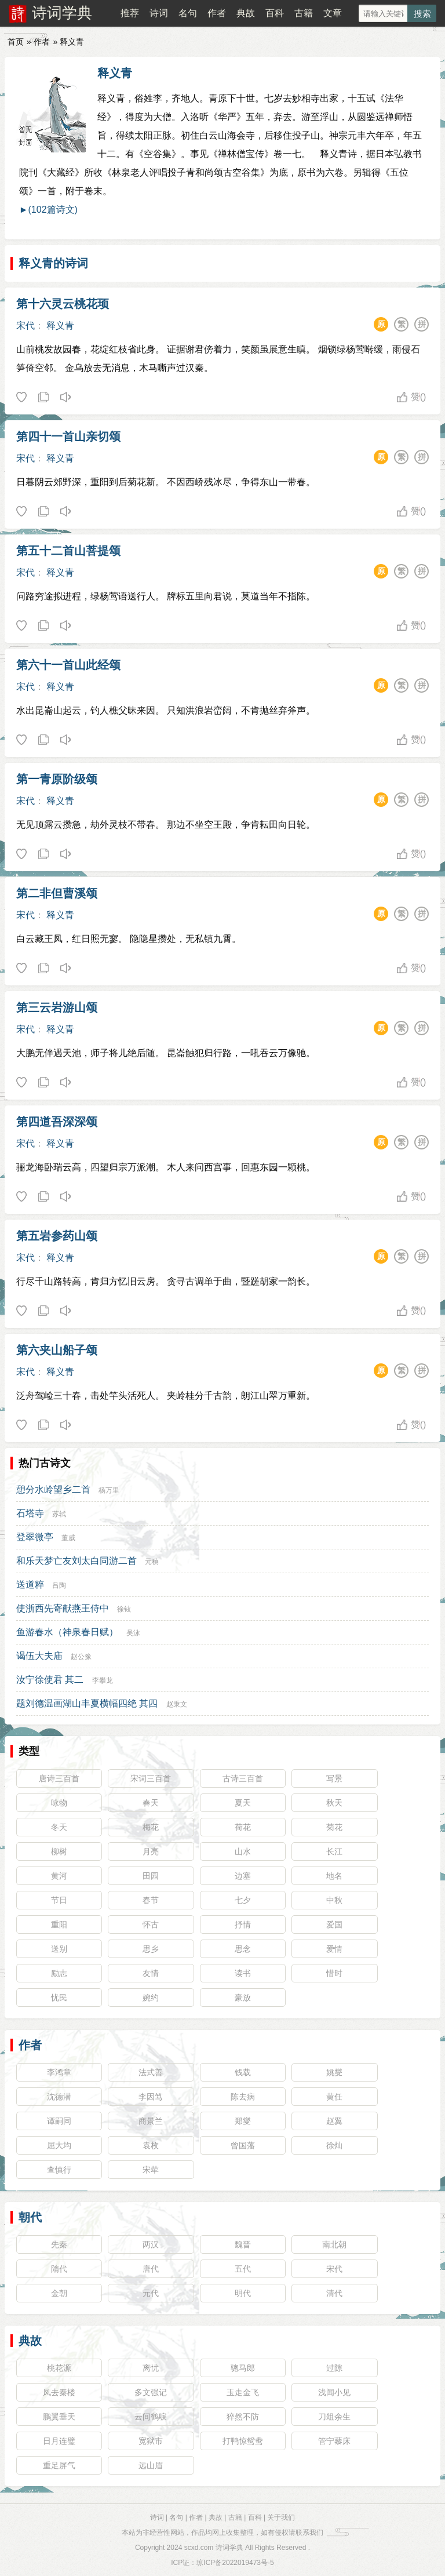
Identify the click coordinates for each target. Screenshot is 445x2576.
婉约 (151, 1997)
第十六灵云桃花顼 (62, 303)
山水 (243, 1851)
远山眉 (150, 2465)
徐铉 (124, 1609)
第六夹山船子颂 (56, 1350)
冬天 (59, 1827)
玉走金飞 (243, 2392)
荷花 (243, 1827)
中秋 (334, 1900)
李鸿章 (59, 2072)
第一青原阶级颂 (56, 779)
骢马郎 (243, 2368)
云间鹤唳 (150, 2416)
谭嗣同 (59, 2121)
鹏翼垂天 (59, 2416)
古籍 (303, 13)
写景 (334, 1778)
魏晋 (243, 2244)
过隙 (334, 2368)
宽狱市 (150, 2441)
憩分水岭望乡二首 (53, 1489)
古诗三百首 (242, 1778)
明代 (243, 2293)
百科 (274, 13)
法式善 (150, 2072)
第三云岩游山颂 (56, 1007)
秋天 (334, 1802)
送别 (59, 1948)
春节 (151, 1900)
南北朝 (334, 2244)
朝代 (30, 2217)
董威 (68, 1538)
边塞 (243, 1875)
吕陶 (59, 1585)
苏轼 (59, 1514)
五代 (243, 2268)
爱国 (334, 1924)
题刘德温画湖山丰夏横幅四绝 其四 (87, 1703)
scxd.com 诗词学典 (213, 2548)
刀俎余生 (334, 2416)
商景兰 (150, 2121)
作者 (216, 13)
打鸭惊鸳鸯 (242, 2441)
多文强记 (150, 2392)
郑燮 (243, 2121)
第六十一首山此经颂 (68, 664)
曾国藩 (243, 2145)
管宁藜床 (334, 2441)
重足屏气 (59, 2465)
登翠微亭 (34, 1537)
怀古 (151, 1924)
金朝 (59, 2293)
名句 (187, 13)
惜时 (334, 1973)
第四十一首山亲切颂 (68, 436)
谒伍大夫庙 (39, 1656)
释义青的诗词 (53, 263)
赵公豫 (81, 1657)
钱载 (243, 2072)
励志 (59, 1973)
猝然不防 (243, 2416)
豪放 (243, 1997)
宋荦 (151, 2169)
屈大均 (59, 2145)
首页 (16, 41)
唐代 (151, 2268)
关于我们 (281, 2517)
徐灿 (334, 2145)
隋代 (59, 2268)
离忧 (151, 2368)
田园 (151, 1875)
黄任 (334, 2096)
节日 (59, 1900)
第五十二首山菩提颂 (68, 550)
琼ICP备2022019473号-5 (234, 2563)
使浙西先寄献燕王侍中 (62, 1608)
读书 (243, 1973)
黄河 (59, 1875)
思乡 (151, 1948)
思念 (243, 1948)
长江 (334, 1851)
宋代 (25, 325)
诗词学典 (62, 12)
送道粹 (30, 1584)
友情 (151, 1973)
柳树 (59, 1851)
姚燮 (334, 2072)
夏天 (243, 1802)
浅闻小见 (334, 2392)
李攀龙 (102, 1680)
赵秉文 (176, 1704)
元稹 (152, 1562)
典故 (245, 13)
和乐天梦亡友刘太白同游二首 (76, 1561)
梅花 (151, 1827)
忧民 (59, 1997)
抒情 (243, 1924)
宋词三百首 (150, 1778)
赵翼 (334, 2121)
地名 (334, 1875)
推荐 (130, 13)
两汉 (151, 2244)
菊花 (334, 1827)
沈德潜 (59, 2096)
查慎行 (59, 2169)
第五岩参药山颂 (56, 1235)
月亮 (151, 1851)
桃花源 (59, 2368)
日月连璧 (59, 2441)
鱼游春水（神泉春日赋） (67, 1632)
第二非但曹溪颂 (56, 893)
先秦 (59, 2244)
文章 (332, 13)
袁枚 (151, 2145)
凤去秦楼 (59, 2392)
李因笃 (150, 2096)
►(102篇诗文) (48, 209)
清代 (334, 2293)
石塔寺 (30, 1513)
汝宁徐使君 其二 (49, 1679)
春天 (151, 1802)
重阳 (59, 1924)
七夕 (243, 1900)
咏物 (59, 1802)
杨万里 (109, 1490)
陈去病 (243, 2096)
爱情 (334, 1948)
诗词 (158, 13)
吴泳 (133, 1633)
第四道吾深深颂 (56, 1121)
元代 (151, 2293)
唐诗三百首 (59, 1778)
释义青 (114, 73)
